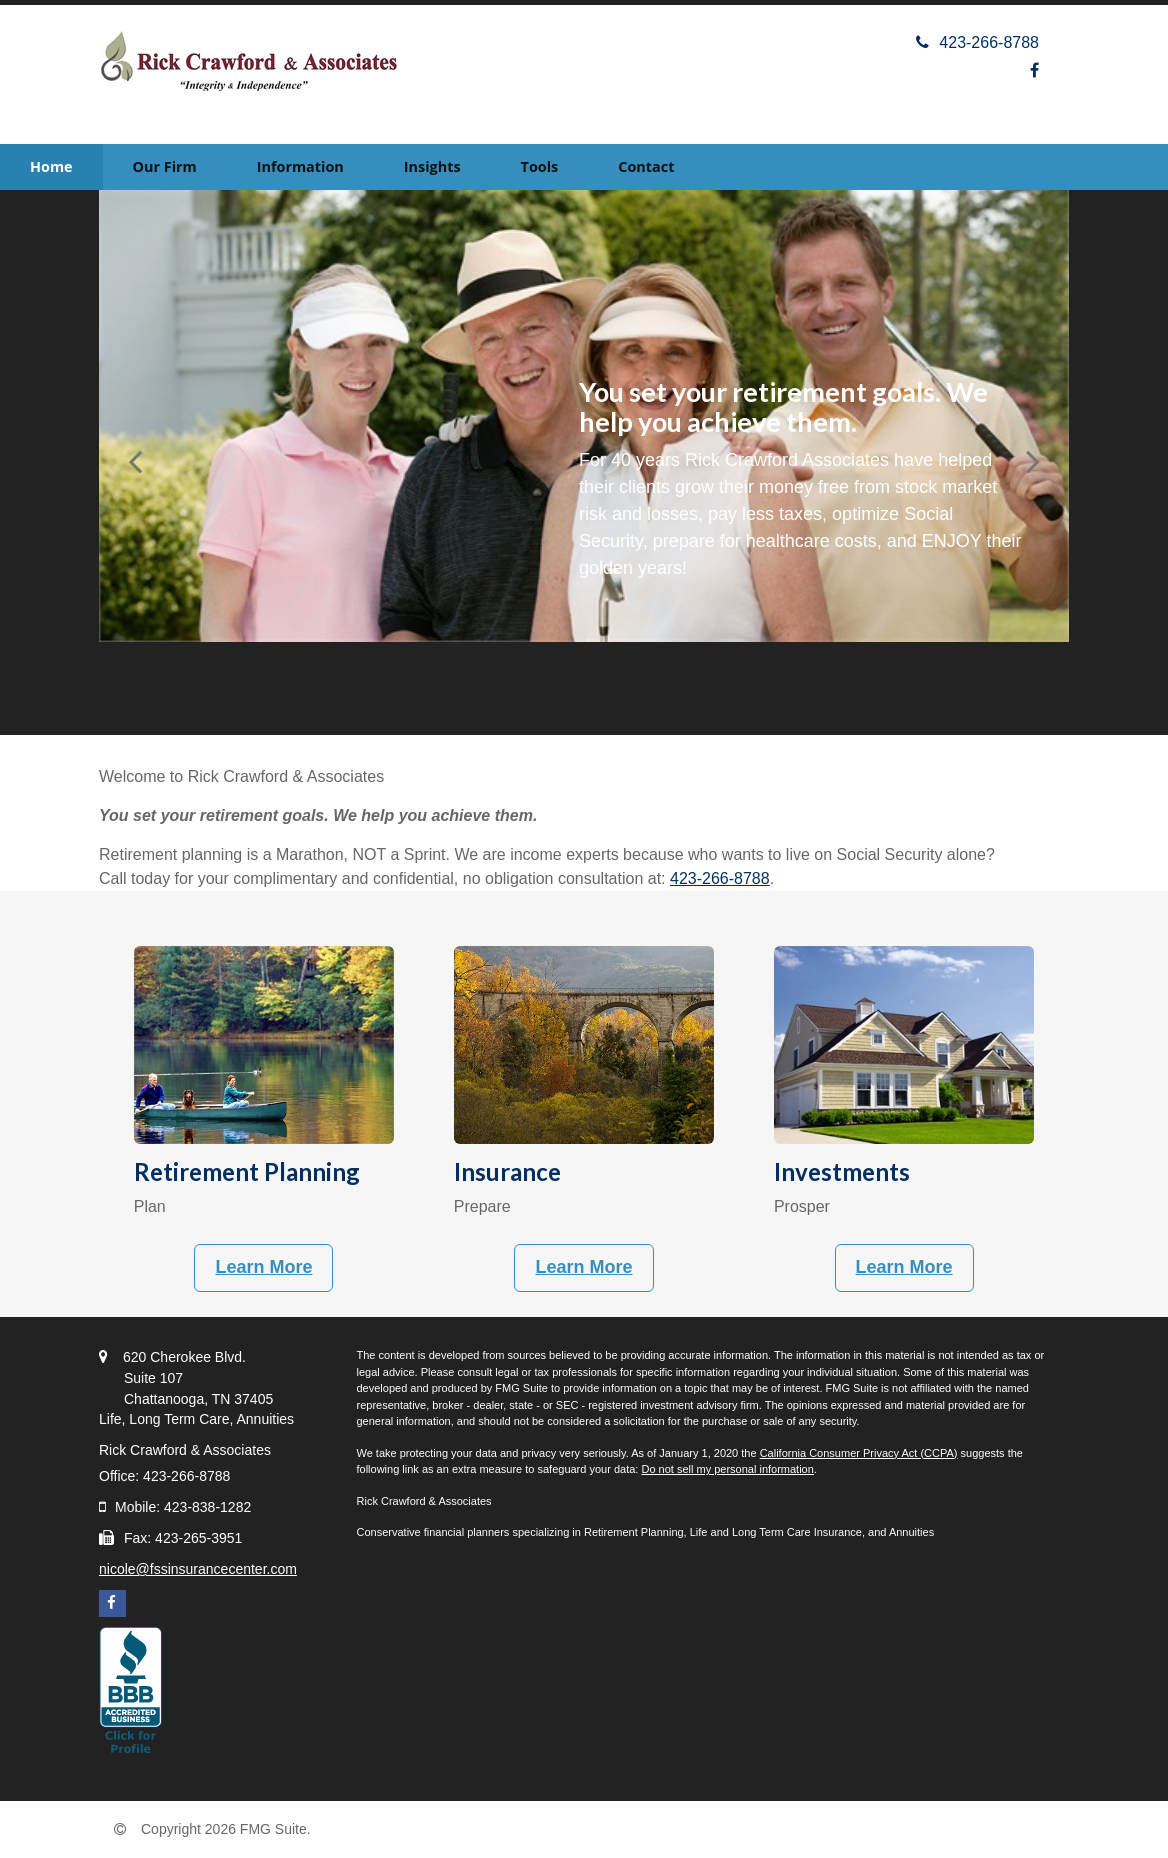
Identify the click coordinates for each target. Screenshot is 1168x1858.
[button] (165, 167)
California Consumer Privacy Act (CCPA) (859, 1453)
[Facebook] (1034, 70)
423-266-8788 (977, 42)
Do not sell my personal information (727, 1469)
